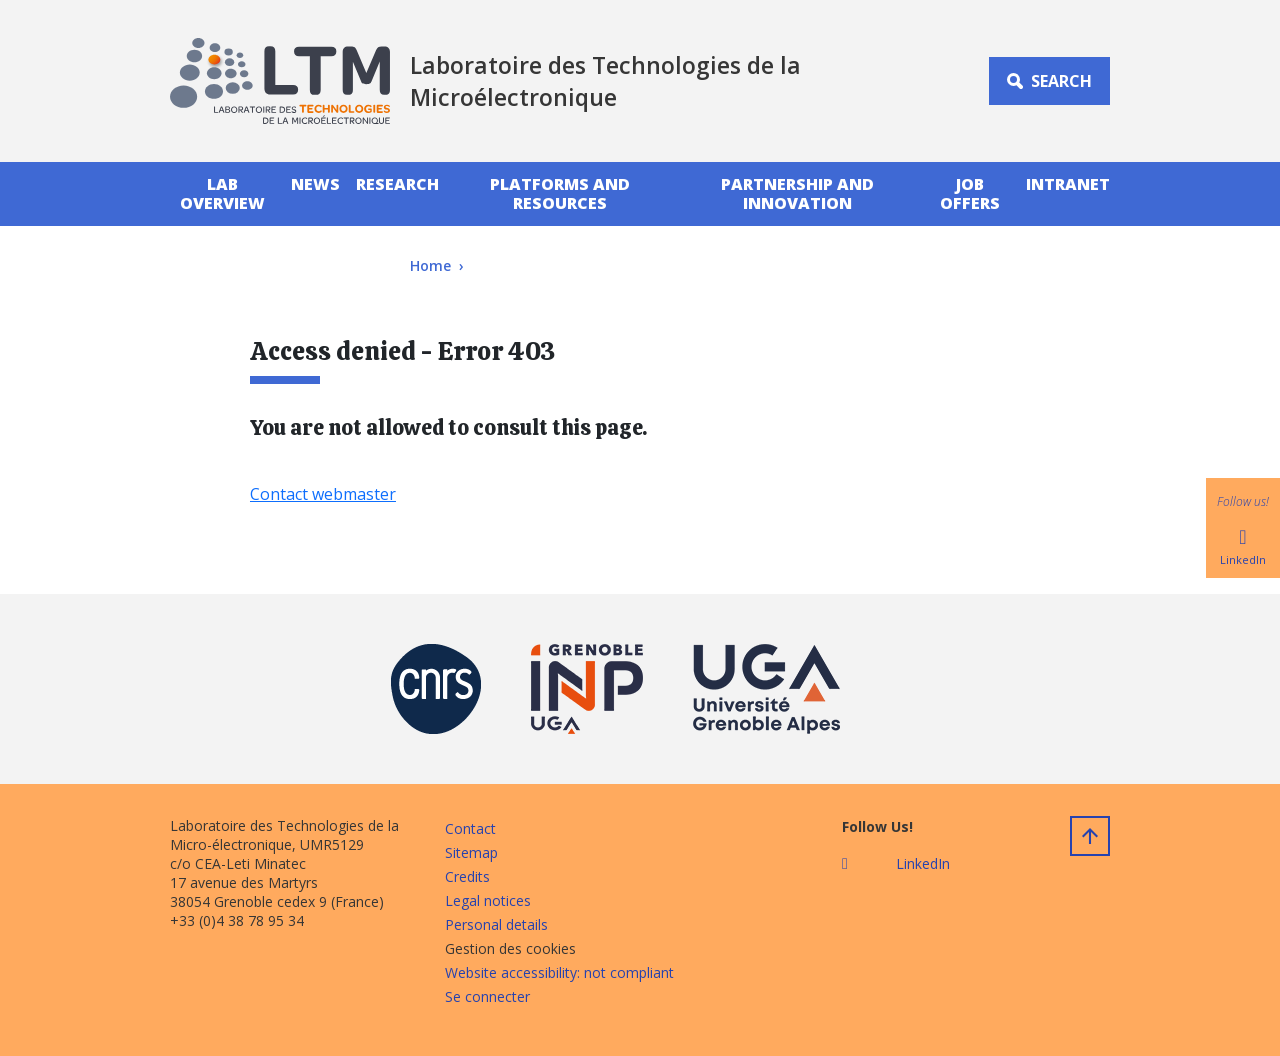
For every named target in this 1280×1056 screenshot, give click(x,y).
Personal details (496, 924)
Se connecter (487, 996)
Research (397, 184)
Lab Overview (222, 193)
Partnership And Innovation (797, 193)
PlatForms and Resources (560, 193)
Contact (470, 828)
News (315, 184)
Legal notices (488, 900)
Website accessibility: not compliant (559, 972)
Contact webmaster (323, 494)
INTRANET (1068, 184)
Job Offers (970, 193)
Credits (467, 876)
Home (430, 265)
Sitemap (471, 852)
